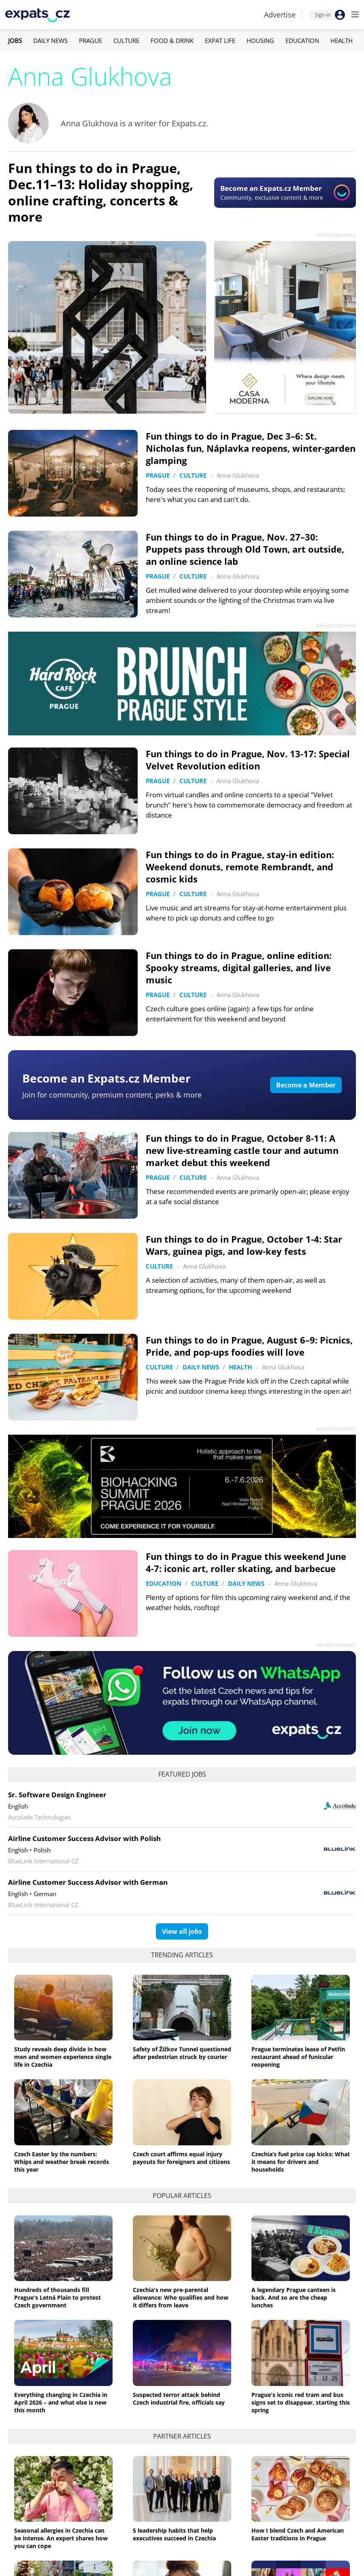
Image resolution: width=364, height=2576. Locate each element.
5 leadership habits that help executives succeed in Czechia (174, 2534)
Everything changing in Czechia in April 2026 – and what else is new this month (60, 2402)
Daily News (50, 40)
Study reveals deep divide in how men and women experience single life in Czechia (62, 2056)
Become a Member (306, 1085)
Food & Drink (172, 40)
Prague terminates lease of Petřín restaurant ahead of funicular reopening (298, 2056)
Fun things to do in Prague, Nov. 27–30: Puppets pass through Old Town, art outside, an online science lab (245, 549)
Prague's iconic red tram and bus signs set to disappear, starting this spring (300, 2402)
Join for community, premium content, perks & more (112, 1095)
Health (341, 40)
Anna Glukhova (238, 475)
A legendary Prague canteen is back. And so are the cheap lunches (293, 2297)
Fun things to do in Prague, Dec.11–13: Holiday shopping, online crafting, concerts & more (100, 192)
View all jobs (182, 1931)
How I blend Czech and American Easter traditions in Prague (297, 2534)
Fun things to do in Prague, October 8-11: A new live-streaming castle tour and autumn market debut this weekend (242, 1150)
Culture (126, 40)
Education (302, 40)
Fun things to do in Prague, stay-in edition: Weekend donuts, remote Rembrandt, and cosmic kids (240, 866)
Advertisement (336, 235)
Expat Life (220, 40)
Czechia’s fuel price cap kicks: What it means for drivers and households (300, 2161)
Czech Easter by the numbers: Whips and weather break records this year (61, 2161)
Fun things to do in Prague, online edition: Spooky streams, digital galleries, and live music (239, 967)
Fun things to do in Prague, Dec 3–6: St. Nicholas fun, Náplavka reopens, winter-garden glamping (250, 448)
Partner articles (182, 2436)
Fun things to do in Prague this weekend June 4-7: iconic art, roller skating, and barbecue (246, 1562)
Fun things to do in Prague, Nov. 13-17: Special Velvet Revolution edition (248, 760)
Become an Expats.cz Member (106, 1078)
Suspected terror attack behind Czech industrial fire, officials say (179, 2398)
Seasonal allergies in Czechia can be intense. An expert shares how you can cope (61, 2538)
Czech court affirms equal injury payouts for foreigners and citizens (181, 2158)
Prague (90, 40)
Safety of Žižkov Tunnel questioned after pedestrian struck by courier (182, 2053)
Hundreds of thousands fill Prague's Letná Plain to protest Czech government (57, 2297)
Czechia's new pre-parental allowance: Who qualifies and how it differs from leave (180, 2297)
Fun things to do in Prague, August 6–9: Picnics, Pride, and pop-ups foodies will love (249, 1346)
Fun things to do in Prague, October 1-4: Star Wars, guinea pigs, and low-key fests (244, 1245)
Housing (260, 40)
